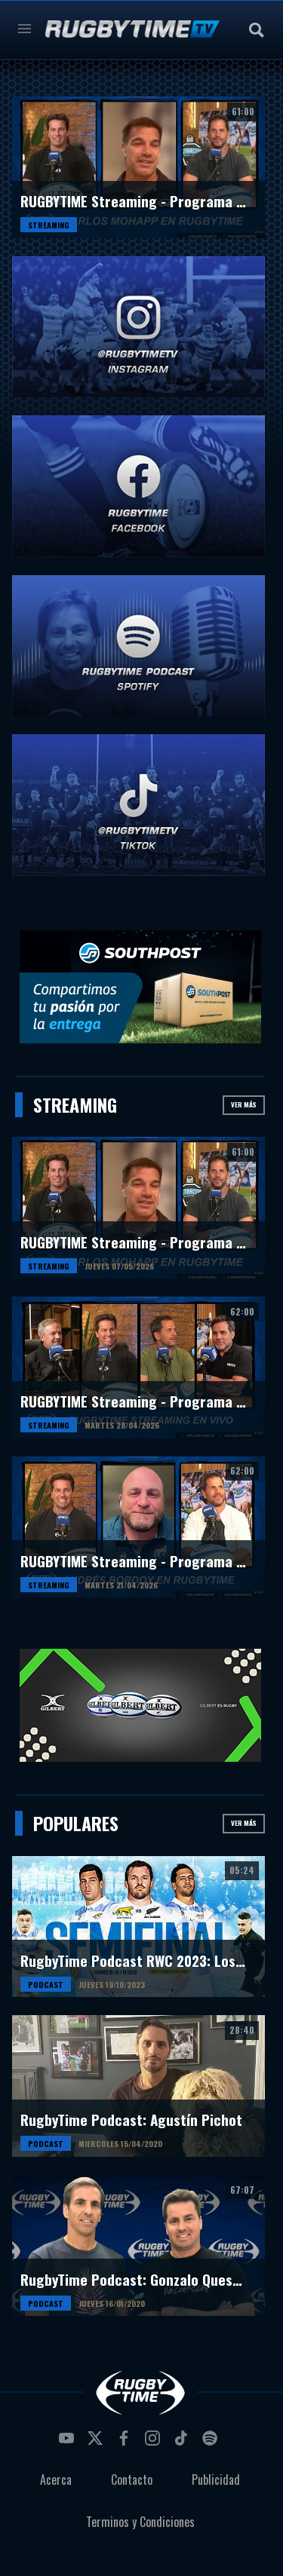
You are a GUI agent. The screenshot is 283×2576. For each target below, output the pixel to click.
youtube (68, 2443)
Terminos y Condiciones (140, 2522)
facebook (126, 2443)
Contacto (131, 2479)
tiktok (183, 2443)
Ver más (244, 1104)
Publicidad (216, 2479)
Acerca (56, 2479)
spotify (212, 2443)
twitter (97, 2443)
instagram (155, 2443)
